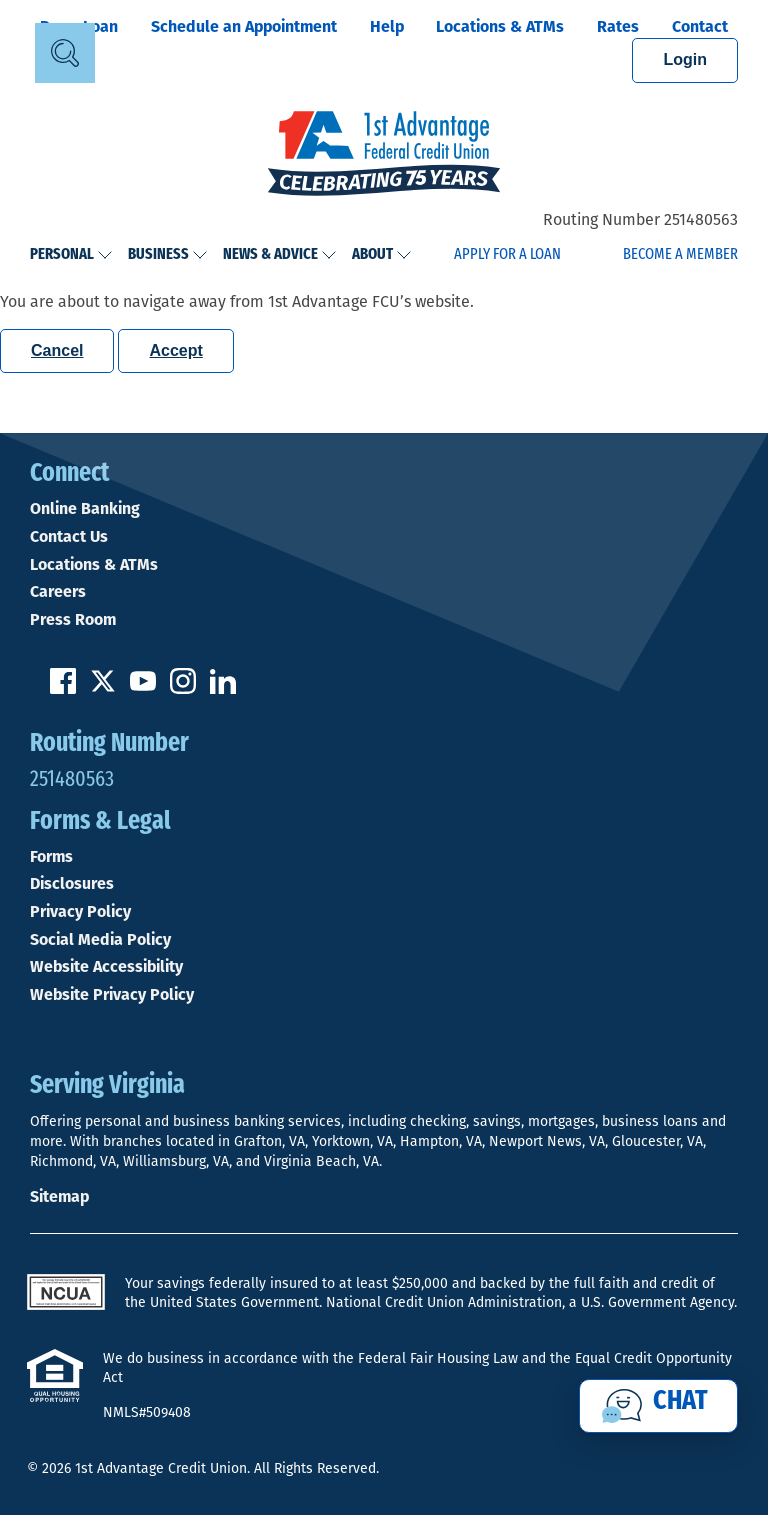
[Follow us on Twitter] (103, 688)
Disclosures (72, 884)
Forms (51, 857)
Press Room (73, 620)
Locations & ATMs (500, 26)
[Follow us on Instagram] (183, 688)
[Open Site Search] (65, 53)
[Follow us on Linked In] (223, 688)
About (382, 255)
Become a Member (680, 255)
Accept (175, 350)
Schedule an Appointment (244, 26)
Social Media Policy (100, 940)
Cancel (57, 350)
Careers (58, 592)
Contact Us (69, 537)
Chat (680, 1402)
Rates (618, 26)
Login (685, 59)
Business (168, 255)
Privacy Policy (80, 912)
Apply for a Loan (507, 255)
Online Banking (85, 509)
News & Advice (280, 255)
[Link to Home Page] (384, 156)
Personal (71, 255)
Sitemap (59, 1196)
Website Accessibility (106, 967)
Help (387, 26)
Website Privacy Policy (112, 995)
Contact (700, 26)
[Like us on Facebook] (63, 688)
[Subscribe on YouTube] (143, 688)
